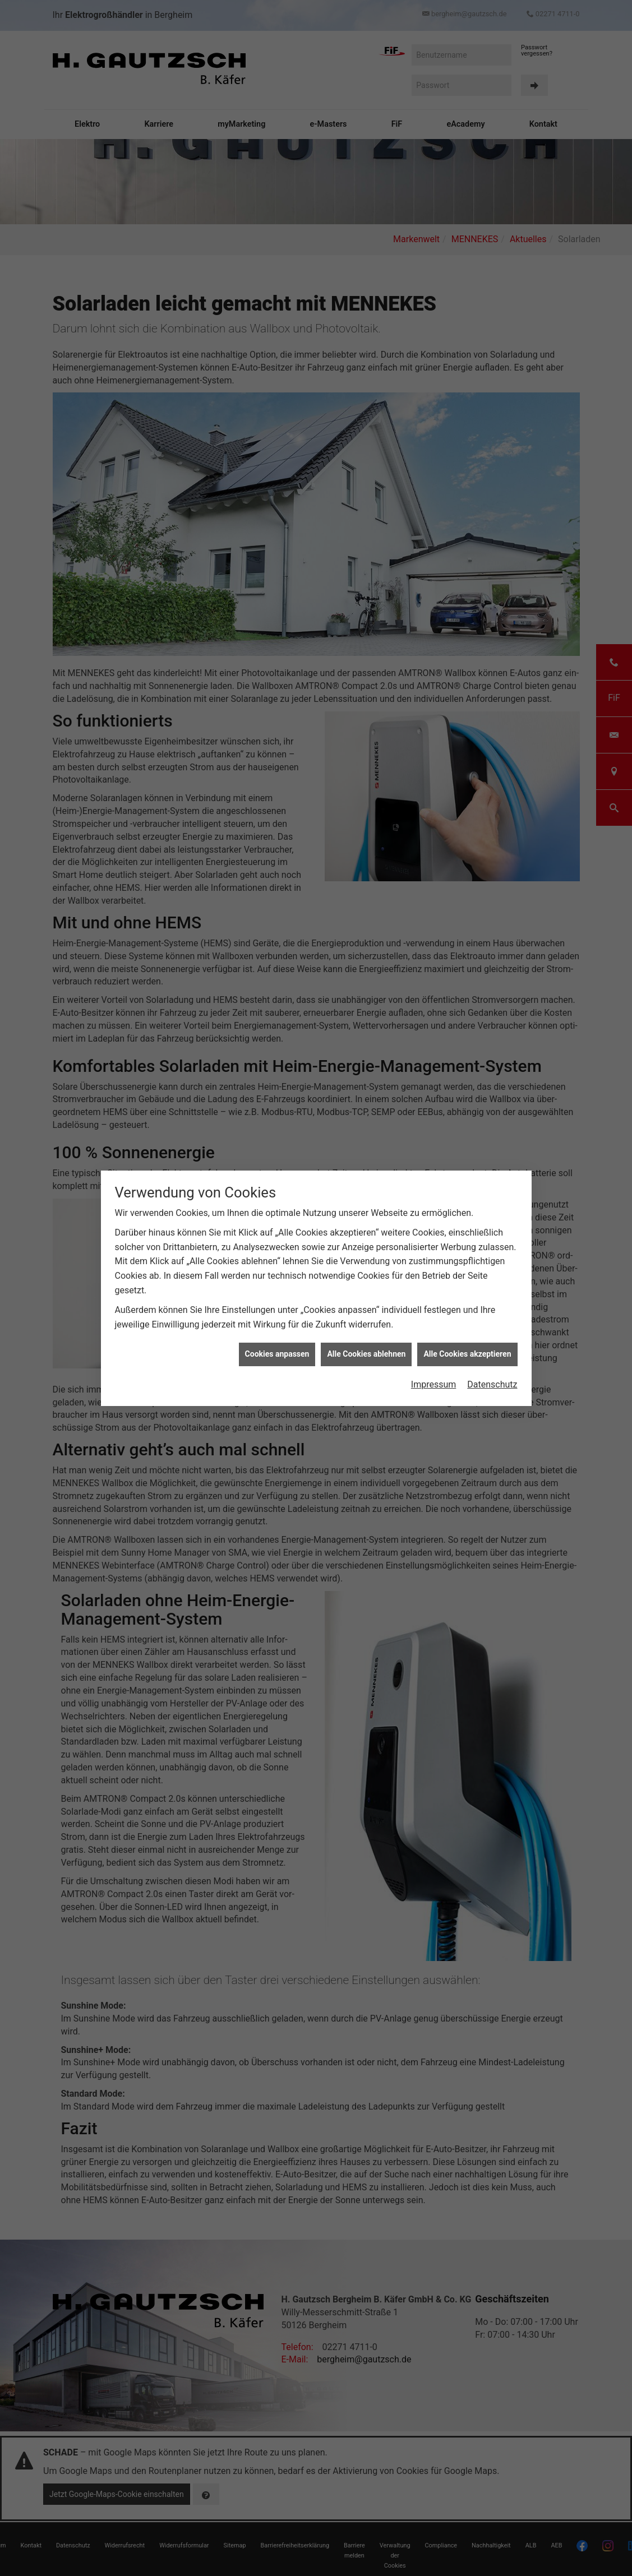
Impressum (433, 1384)
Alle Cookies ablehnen (366, 1353)
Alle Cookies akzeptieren (467, 1353)
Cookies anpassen (277, 1353)
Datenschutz (492, 1384)
